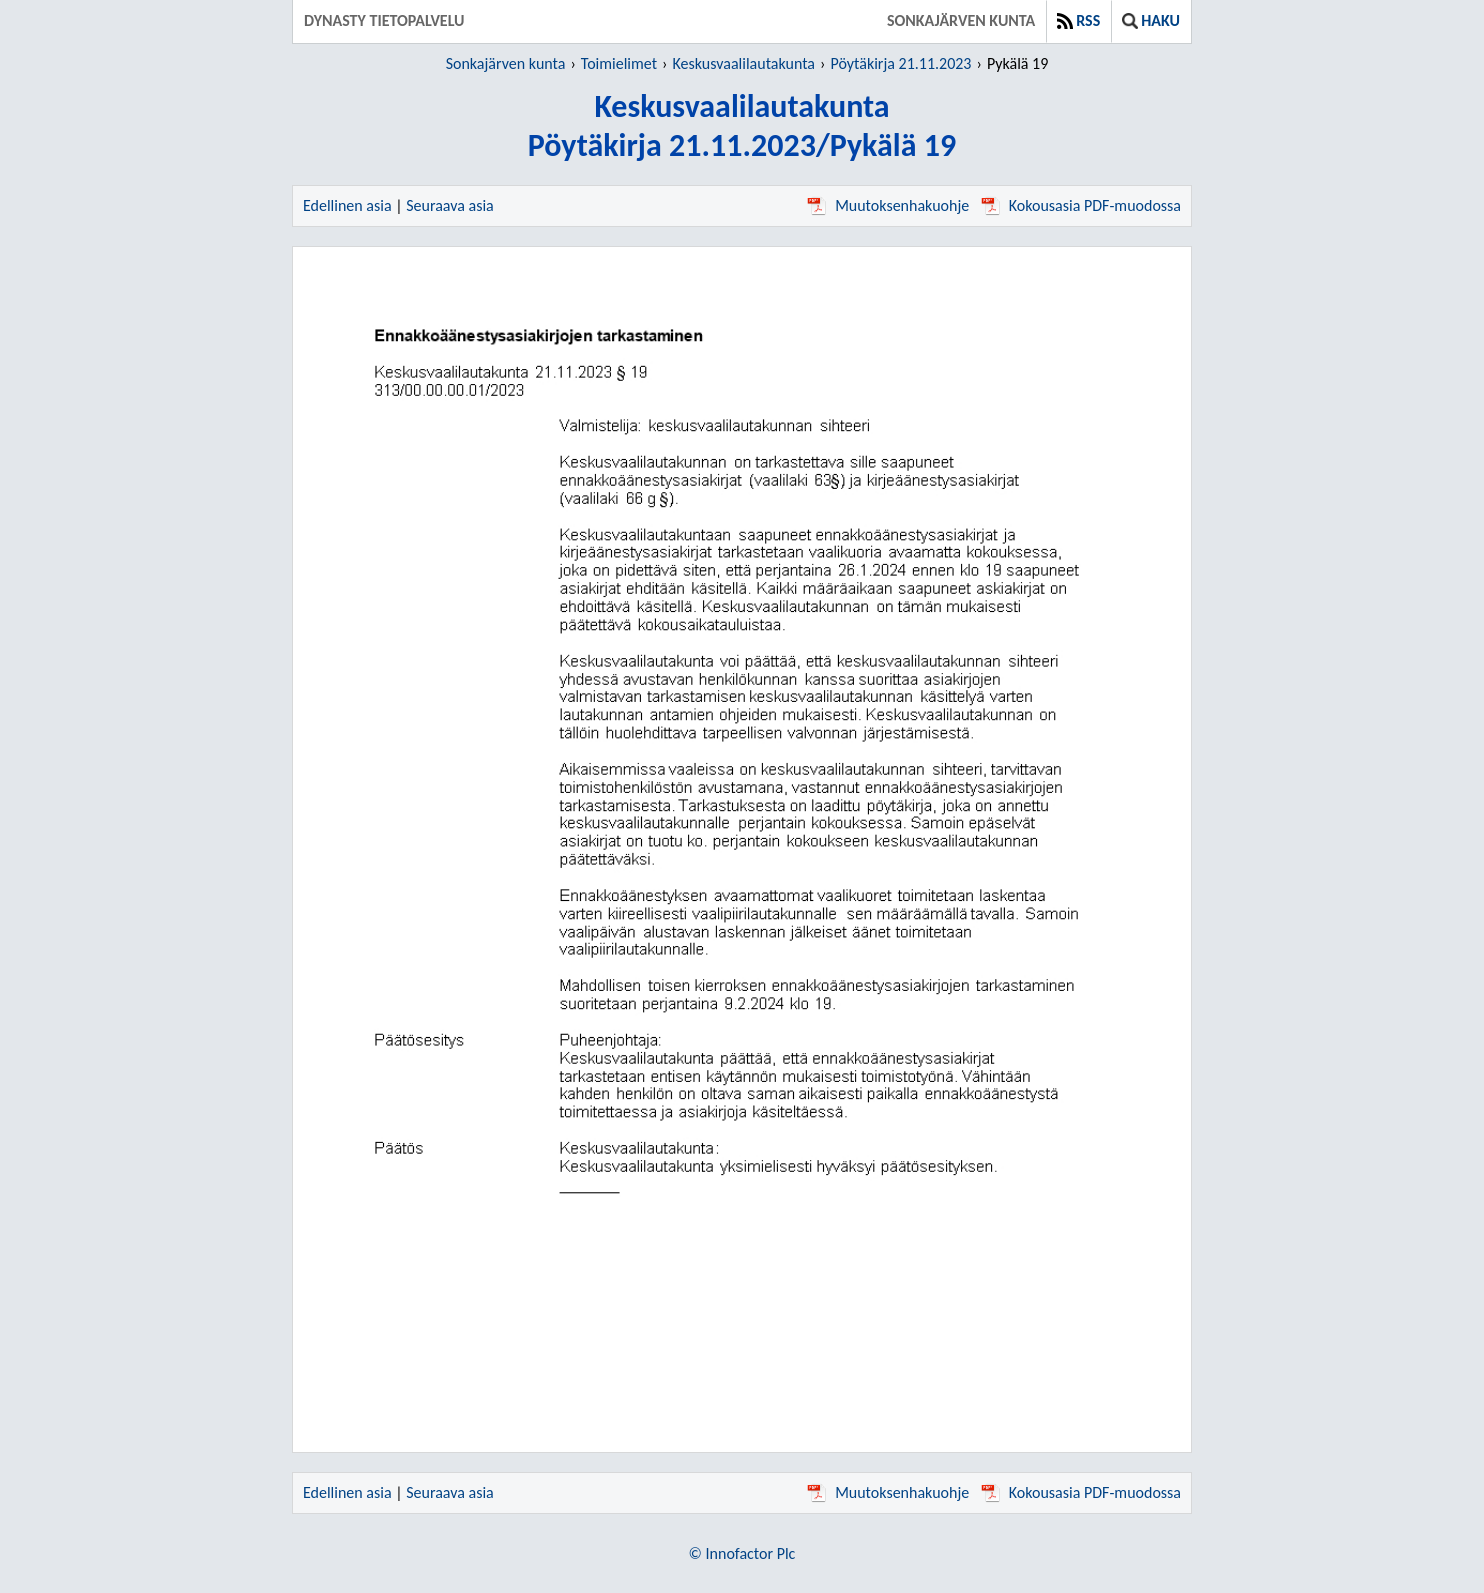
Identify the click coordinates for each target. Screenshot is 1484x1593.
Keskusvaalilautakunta (743, 63)
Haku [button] (1151, 20)
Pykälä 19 (1017, 63)
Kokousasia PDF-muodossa (1081, 205)
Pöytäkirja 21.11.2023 (900, 63)
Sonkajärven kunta (961, 20)
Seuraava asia (450, 205)
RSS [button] (1078, 20)
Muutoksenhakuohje (888, 205)
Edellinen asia (347, 205)
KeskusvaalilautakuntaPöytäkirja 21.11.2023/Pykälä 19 (742, 126)
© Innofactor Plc (742, 1553)
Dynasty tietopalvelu (384, 20)
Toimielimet (619, 63)
